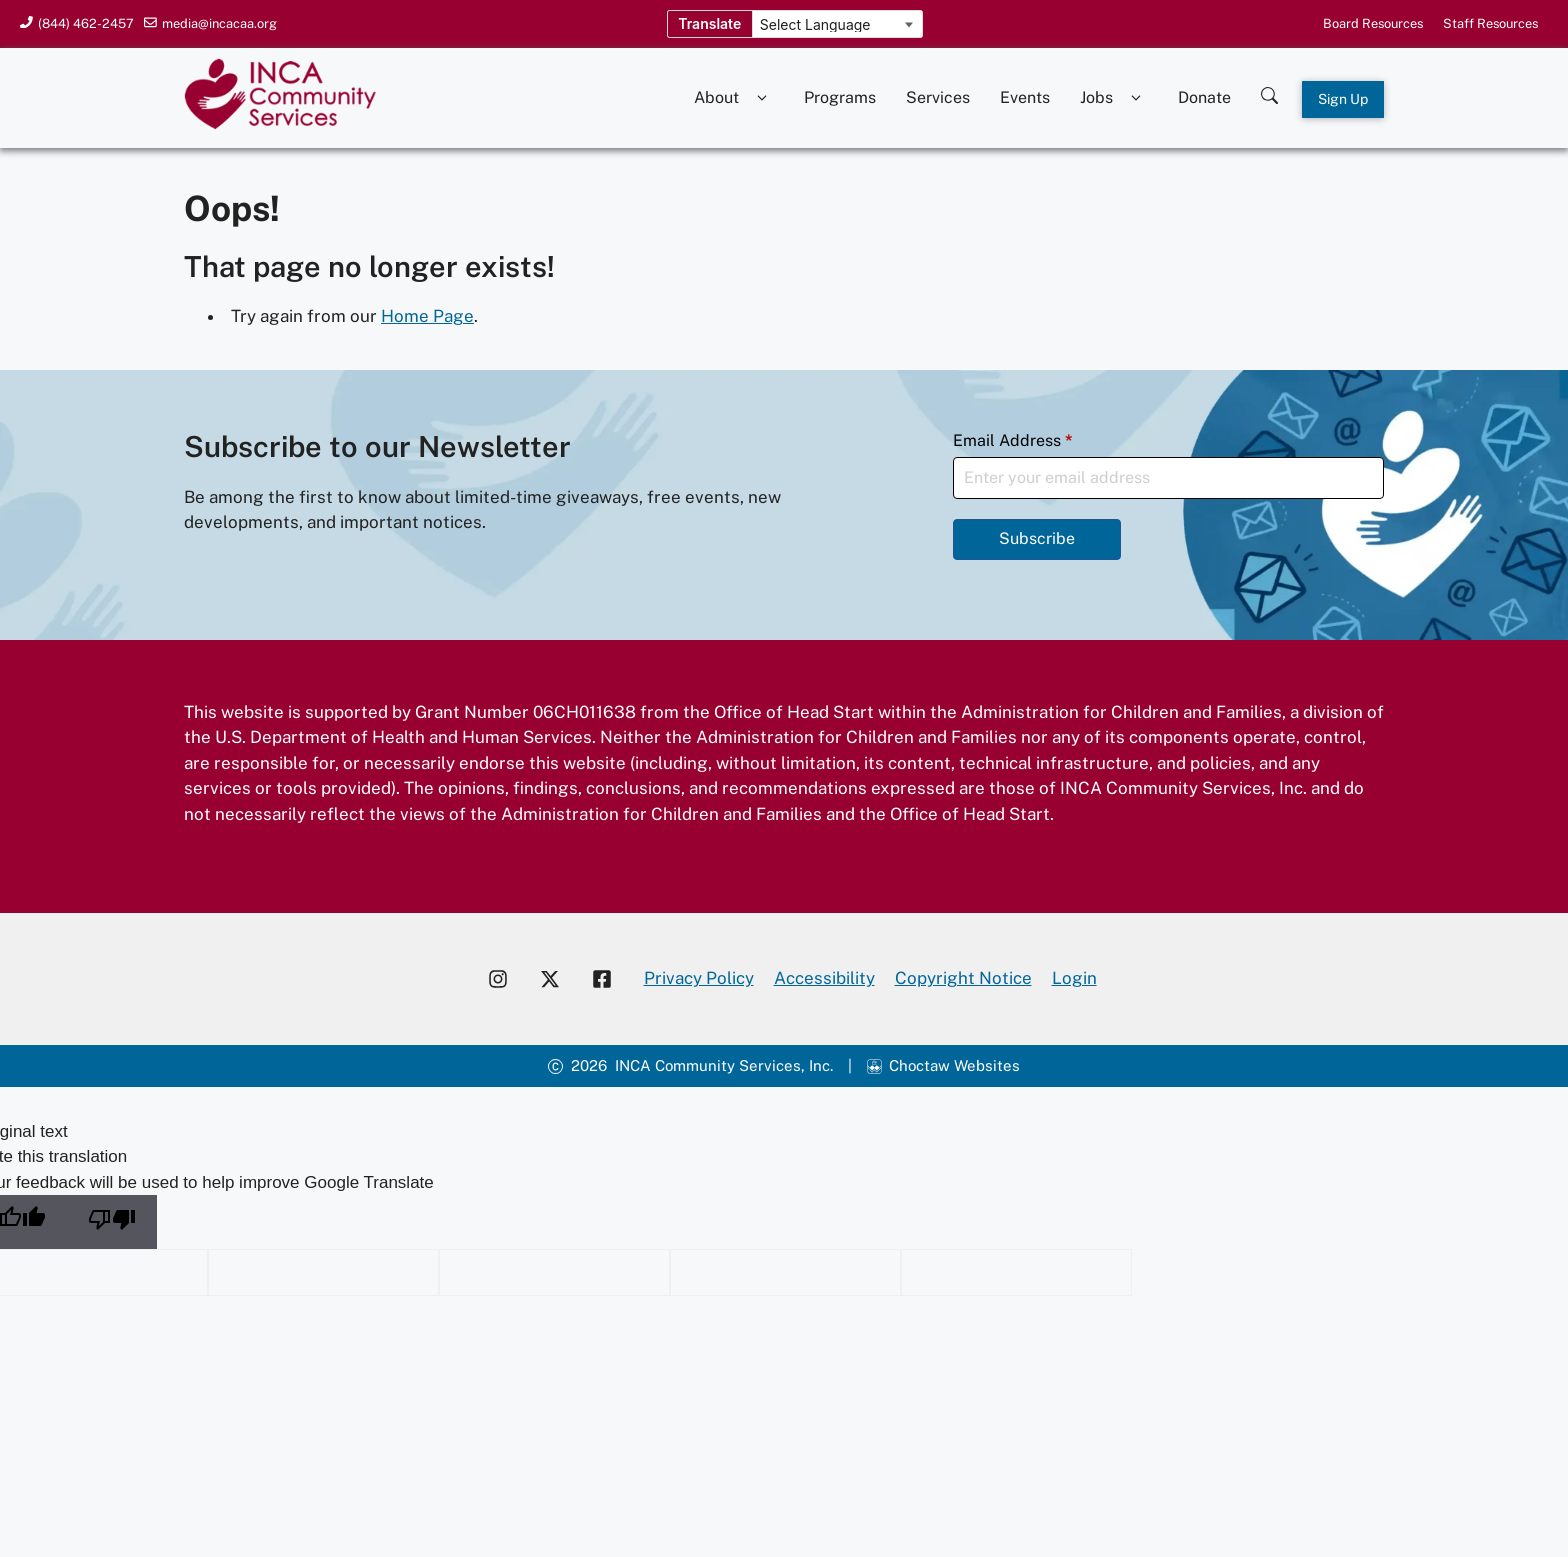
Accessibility (824, 978)
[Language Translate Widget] (837, 25)
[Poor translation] (112, 1222)
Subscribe (1037, 538)
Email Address (1013, 440)
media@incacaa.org (219, 23)
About (734, 98)
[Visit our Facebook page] (610, 979)
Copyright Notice (963, 978)
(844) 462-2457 (86, 23)
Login (1074, 978)
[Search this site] (1269, 90)
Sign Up (1343, 99)
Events (1025, 97)
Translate (709, 23)
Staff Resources (1490, 23)
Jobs (1114, 98)
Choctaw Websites (954, 1065)
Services (938, 97)
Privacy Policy (699, 978)
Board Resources (1373, 23)
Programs (840, 97)
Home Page (427, 316)
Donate (1204, 97)
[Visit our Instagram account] (498, 979)
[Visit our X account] (550, 979)
